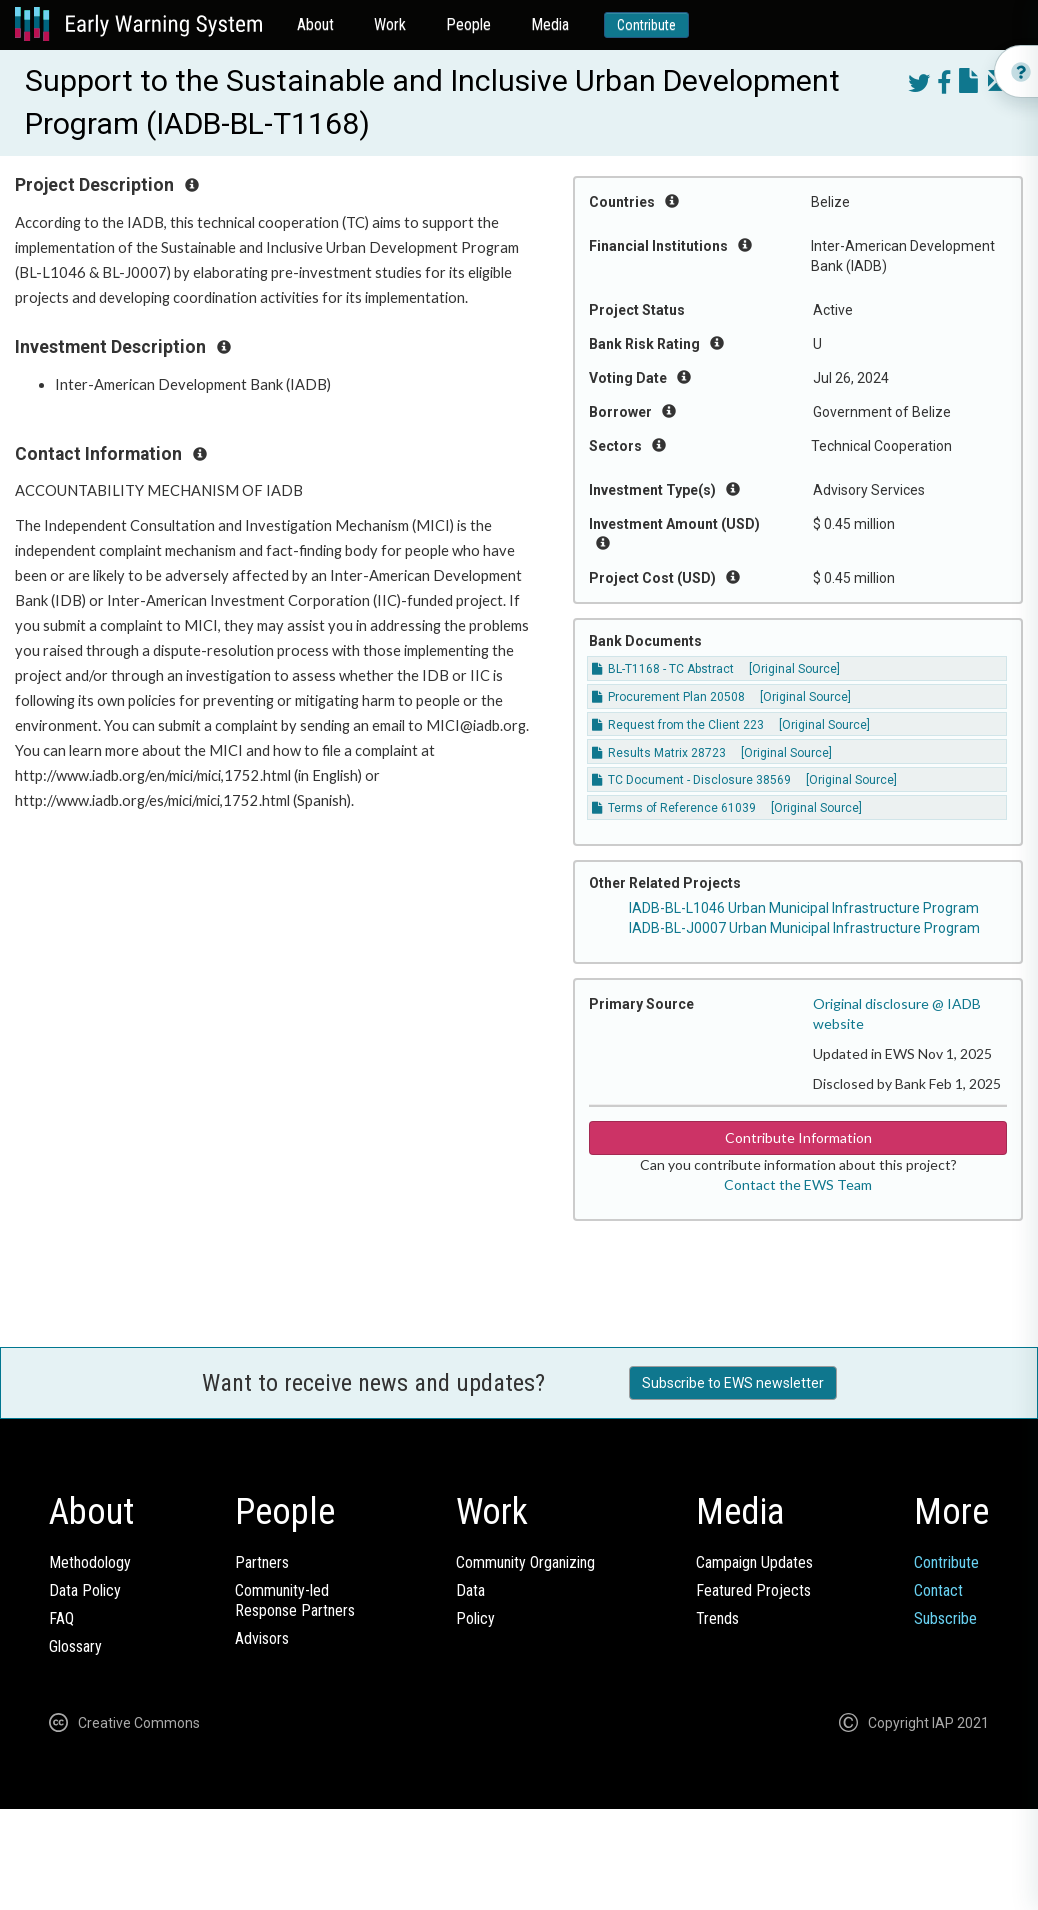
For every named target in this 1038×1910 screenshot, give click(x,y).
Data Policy (85, 1590)
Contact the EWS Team (798, 1184)
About (315, 24)
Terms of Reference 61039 (674, 808)
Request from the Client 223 (678, 725)
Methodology (90, 1562)
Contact (938, 1590)
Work (390, 24)
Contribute (646, 25)
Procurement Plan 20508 (668, 697)
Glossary (75, 1646)
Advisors (262, 1638)
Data (470, 1590)
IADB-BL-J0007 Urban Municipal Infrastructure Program (804, 928)
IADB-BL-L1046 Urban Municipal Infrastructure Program (804, 908)
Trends (717, 1618)
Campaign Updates (754, 1562)
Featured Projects (753, 1590)
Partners (262, 1562)
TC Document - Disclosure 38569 (691, 780)
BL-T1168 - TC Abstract (663, 669)
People (468, 24)
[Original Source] (794, 669)
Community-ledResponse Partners (295, 1600)
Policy (475, 1618)
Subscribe (945, 1618)
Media (550, 24)
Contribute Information (798, 1137)
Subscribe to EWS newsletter (733, 1383)
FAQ (61, 1618)
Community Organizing (525, 1562)
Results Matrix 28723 (659, 753)
